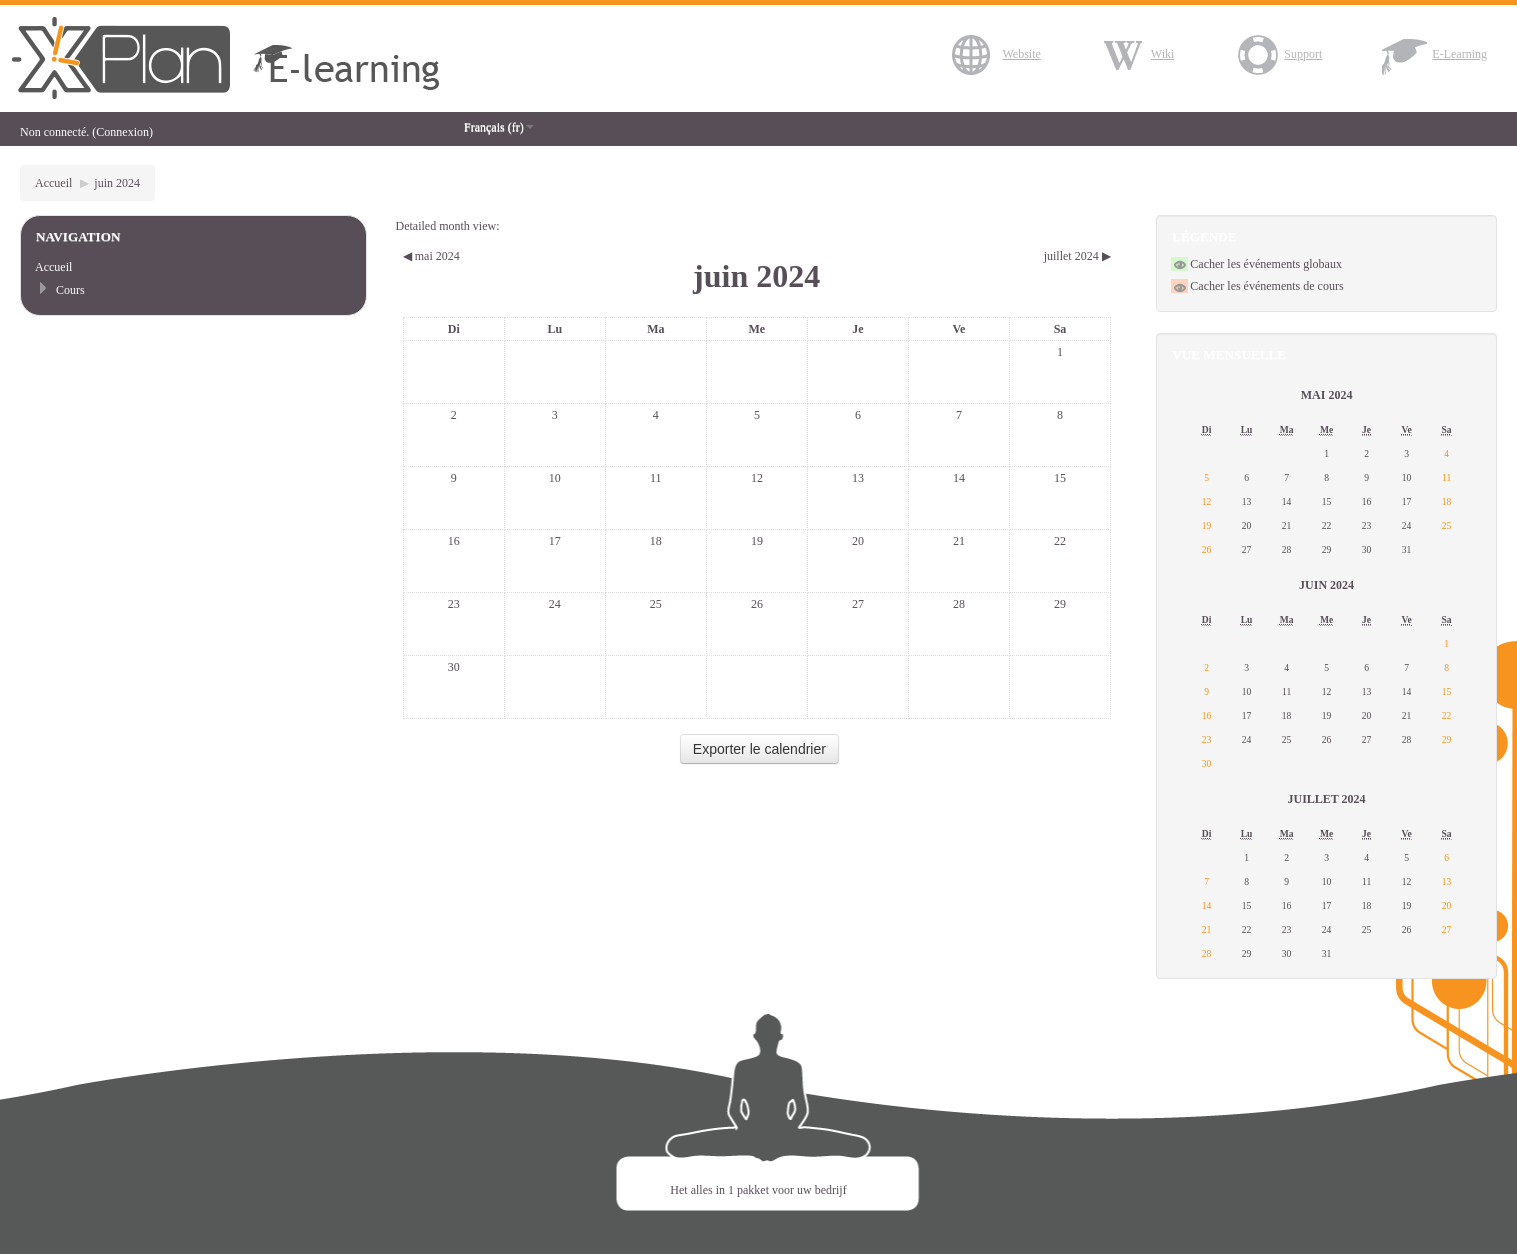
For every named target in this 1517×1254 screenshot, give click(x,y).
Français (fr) (499, 127)
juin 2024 (117, 183)
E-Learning (1434, 54)
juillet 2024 (1326, 799)
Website (996, 54)
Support (1278, 54)
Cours (70, 290)
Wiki (1138, 54)
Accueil (53, 183)
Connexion (122, 132)
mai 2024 (1327, 395)
